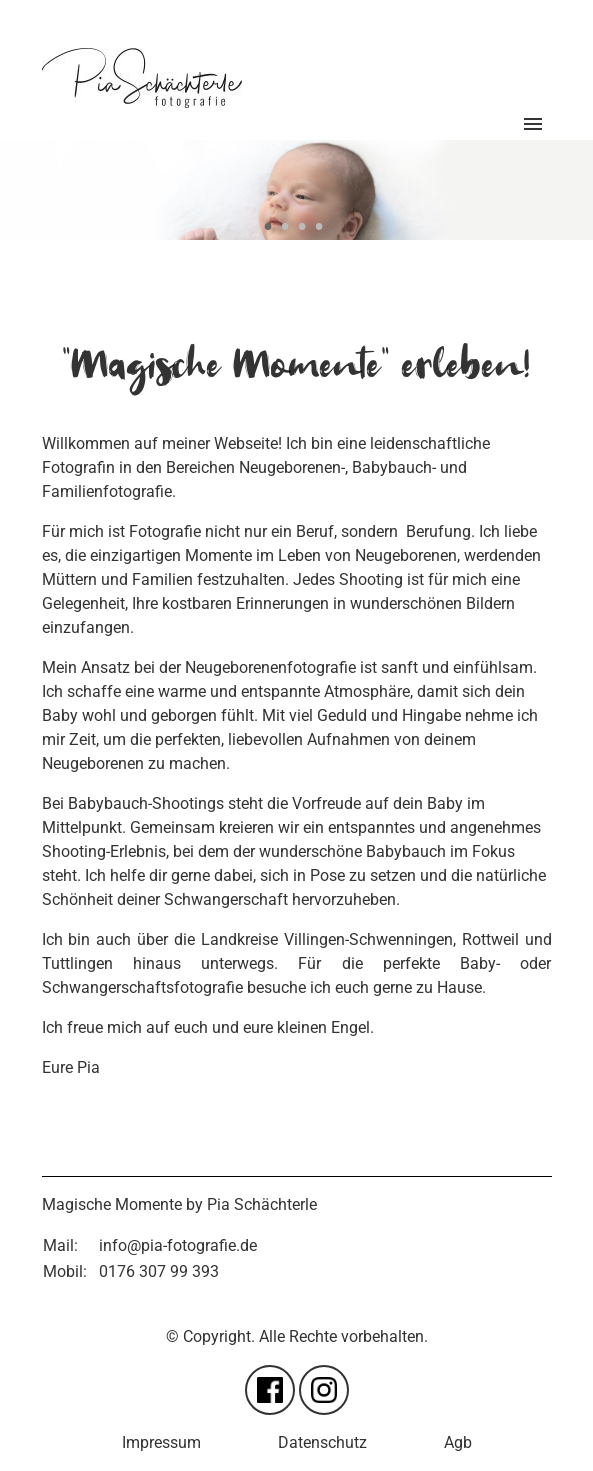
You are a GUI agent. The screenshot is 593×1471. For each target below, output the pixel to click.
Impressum (161, 1442)
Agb (458, 1442)
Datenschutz (322, 1442)
